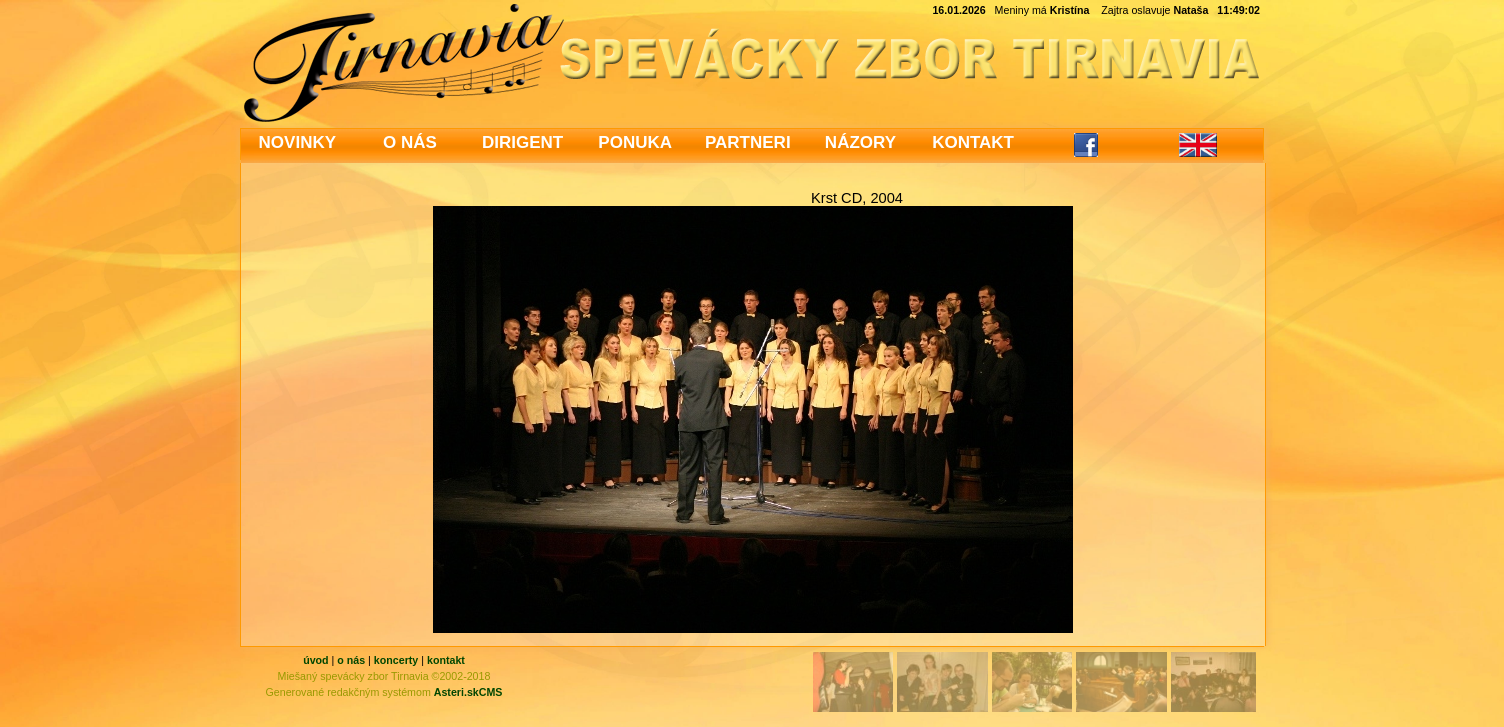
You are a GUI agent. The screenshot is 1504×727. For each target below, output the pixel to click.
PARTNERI (748, 142)
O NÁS (410, 142)
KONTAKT (973, 142)
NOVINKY (297, 142)
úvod (315, 660)
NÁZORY (860, 142)
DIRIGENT (522, 142)
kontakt (446, 660)
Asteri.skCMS (468, 692)
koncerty (396, 660)
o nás (351, 660)
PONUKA (635, 142)
